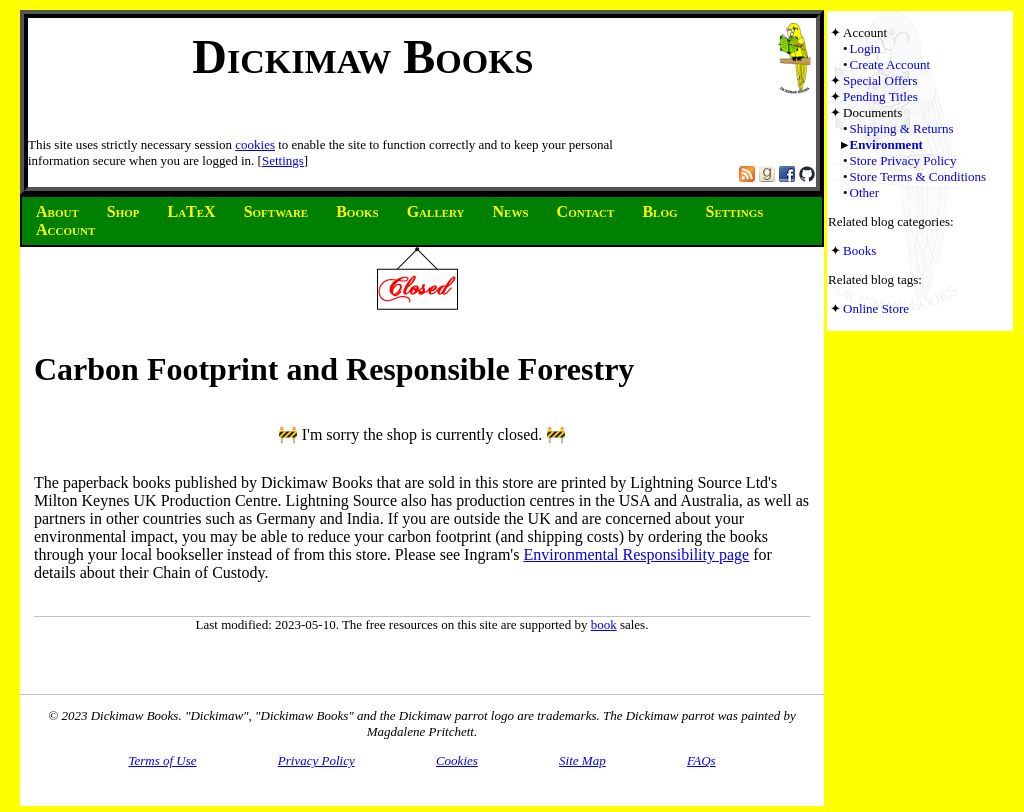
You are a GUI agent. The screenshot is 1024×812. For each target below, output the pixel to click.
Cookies (457, 760)
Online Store (876, 308)
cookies (255, 144)
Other (865, 192)
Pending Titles (880, 96)
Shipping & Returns (902, 128)
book (604, 624)
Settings (283, 160)
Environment (886, 144)
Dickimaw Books (362, 56)
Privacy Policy (316, 760)
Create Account (890, 64)
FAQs (701, 760)
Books (859, 250)
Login (865, 48)
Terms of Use (162, 760)
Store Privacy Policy (903, 160)
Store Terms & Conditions (918, 176)
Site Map (582, 760)
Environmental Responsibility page (636, 554)
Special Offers (880, 80)
